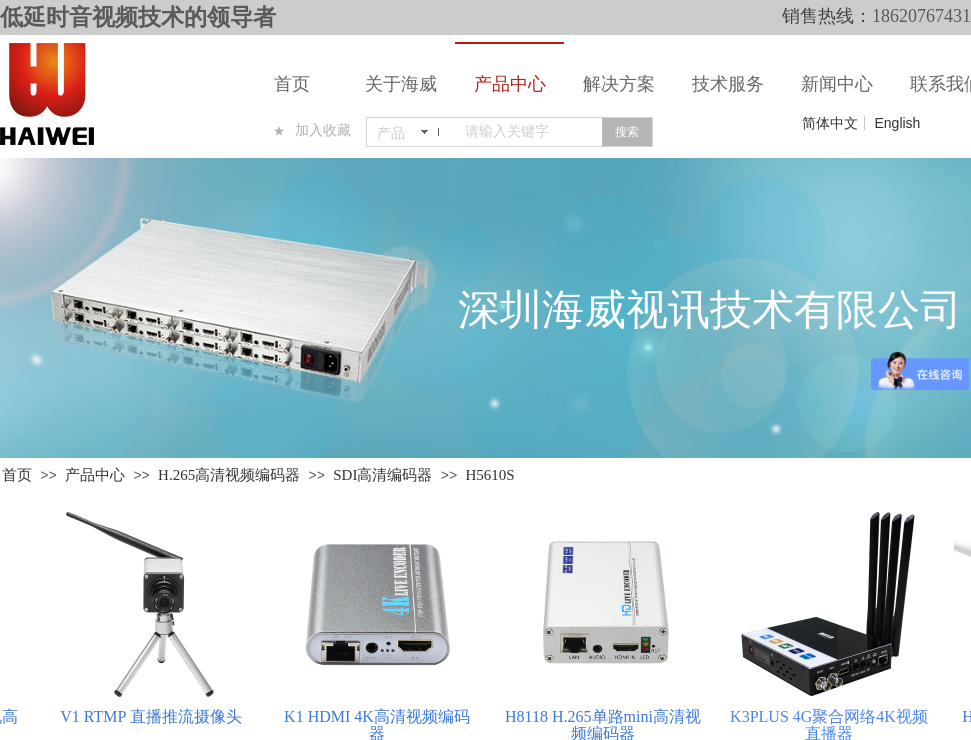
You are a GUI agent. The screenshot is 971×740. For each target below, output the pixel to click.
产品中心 (510, 84)
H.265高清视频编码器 (229, 475)
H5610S (489, 475)
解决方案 (619, 84)
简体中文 (830, 123)
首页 (292, 84)
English (897, 123)
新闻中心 (837, 84)
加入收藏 (323, 130)
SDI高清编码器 (382, 475)
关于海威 (401, 84)
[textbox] (529, 132)
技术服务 (728, 84)
